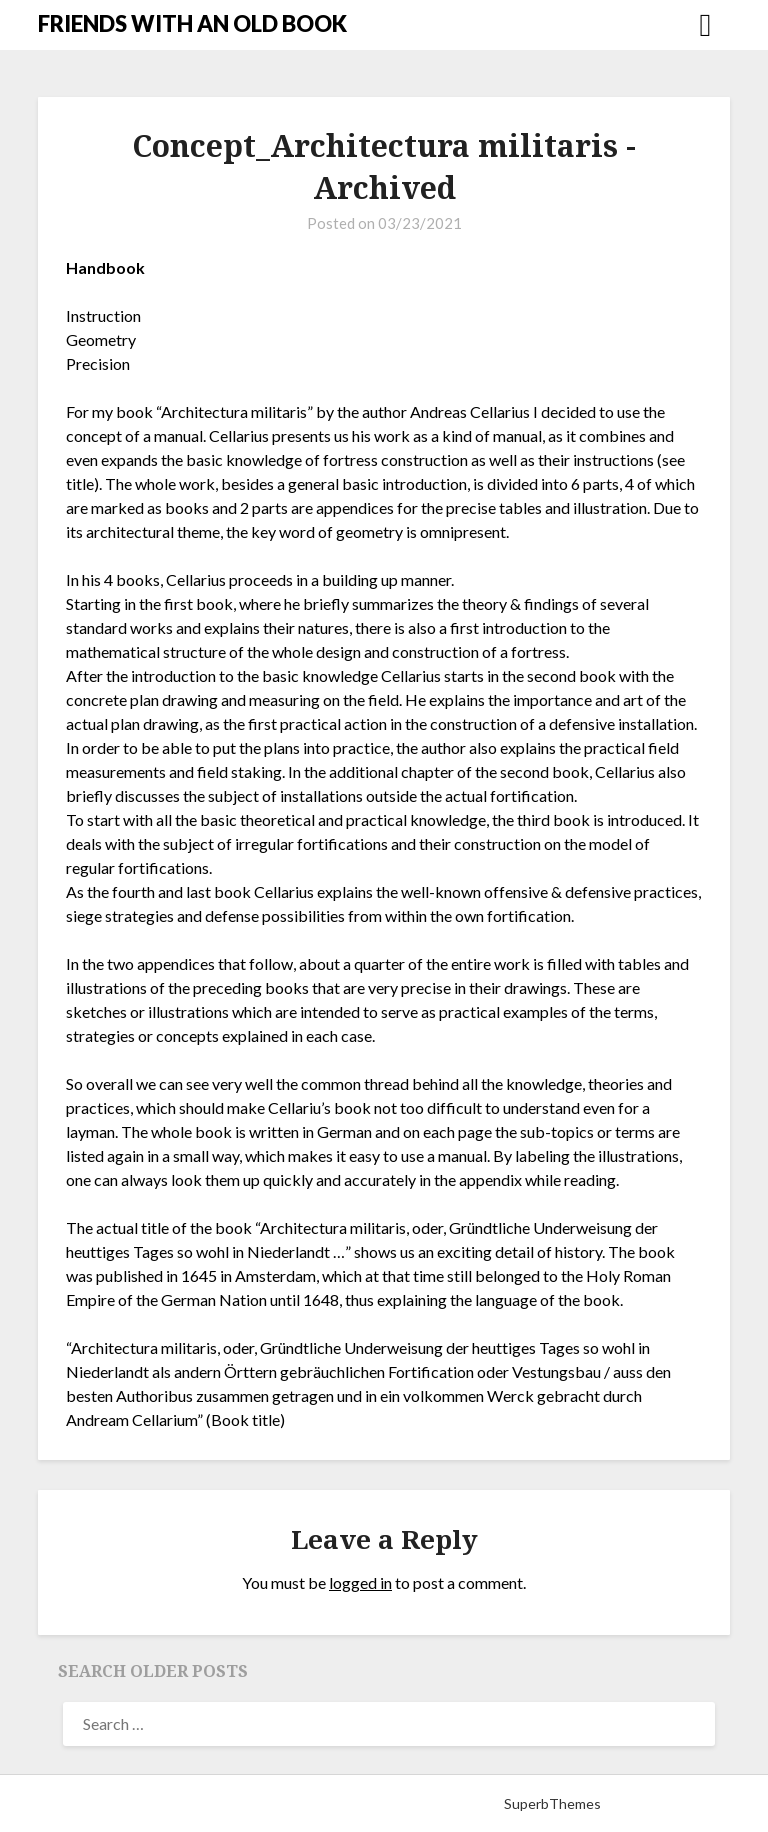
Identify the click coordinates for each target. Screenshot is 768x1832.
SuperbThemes (552, 1803)
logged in (360, 1582)
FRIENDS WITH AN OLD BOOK (192, 23)
